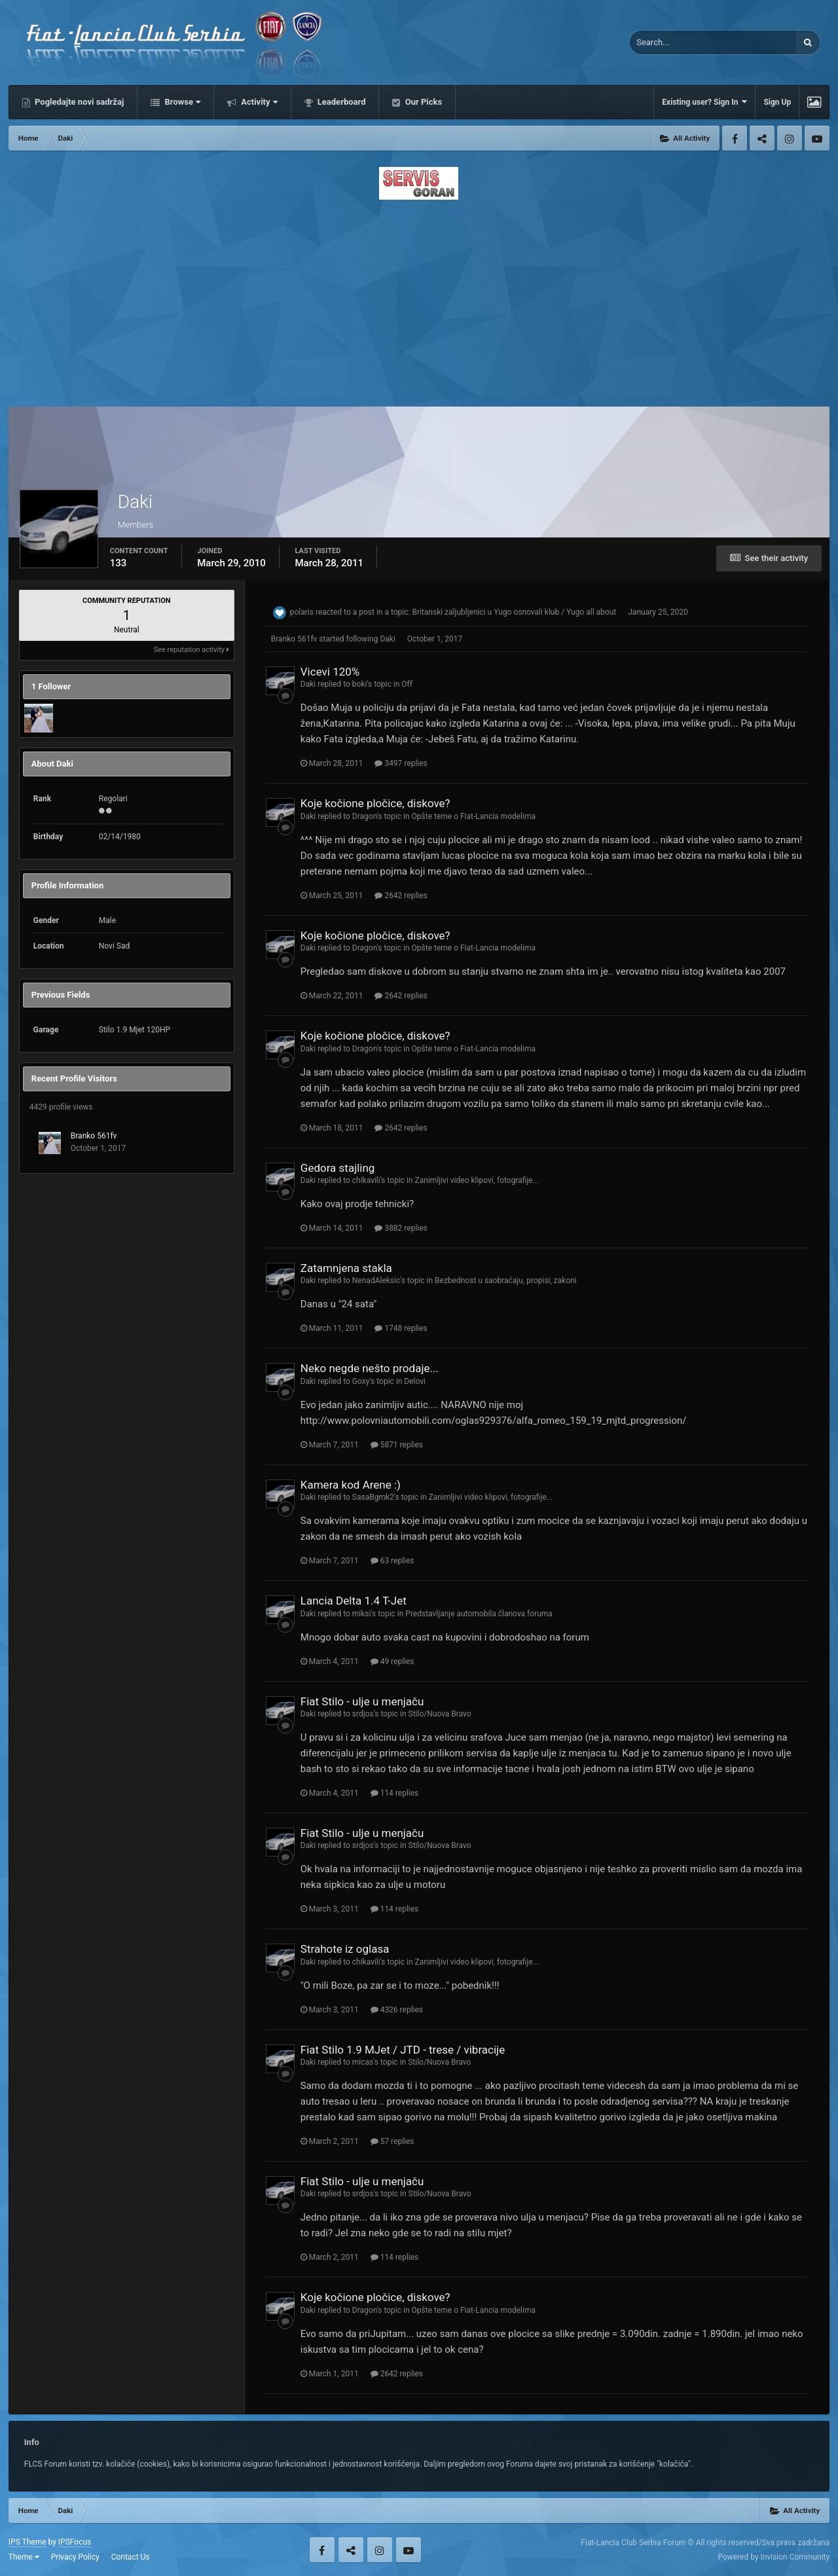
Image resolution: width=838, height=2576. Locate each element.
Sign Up (777, 102)
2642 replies (400, 895)
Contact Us (130, 2557)
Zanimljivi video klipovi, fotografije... (477, 1180)
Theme (24, 2557)
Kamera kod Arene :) (351, 1484)
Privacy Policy (75, 2557)
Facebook (734, 138)
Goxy (361, 1381)
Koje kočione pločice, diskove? (375, 803)
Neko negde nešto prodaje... (370, 1368)
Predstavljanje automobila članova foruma (479, 1613)
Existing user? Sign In (704, 102)
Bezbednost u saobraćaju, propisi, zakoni (506, 1280)
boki (359, 684)
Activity (258, 102)
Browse (181, 102)
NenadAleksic (376, 1280)
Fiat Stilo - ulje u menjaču (362, 1701)
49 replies (392, 1661)
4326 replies (397, 2009)
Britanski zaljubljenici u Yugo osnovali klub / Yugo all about (514, 612)
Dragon (364, 816)
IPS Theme (27, 2542)
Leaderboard (341, 102)
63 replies (392, 1560)
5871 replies (397, 1444)
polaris (302, 612)
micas (362, 2062)
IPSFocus (74, 2542)
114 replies (395, 1793)
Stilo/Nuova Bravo (440, 1713)
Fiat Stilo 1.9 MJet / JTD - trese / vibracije (403, 2049)
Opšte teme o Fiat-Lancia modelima (474, 816)
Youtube (817, 138)
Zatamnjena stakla (346, 1268)
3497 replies (400, 763)
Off (406, 684)
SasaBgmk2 (373, 1497)
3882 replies (400, 1228)
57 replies (392, 2141)
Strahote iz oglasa (345, 1948)
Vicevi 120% (330, 671)
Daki (387, 639)
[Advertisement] (419, 299)
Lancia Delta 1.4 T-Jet (354, 1600)
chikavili (366, 1180)
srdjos (363, 1713)
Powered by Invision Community (773, 2557)
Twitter (762, 138)
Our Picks (422, 102)
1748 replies (400, 1328)
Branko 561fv (94, 1135)
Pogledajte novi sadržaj (78, 102)
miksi (361, 1613)
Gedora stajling (338, 1167)
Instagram (789, 138)
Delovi (415, 1381)
